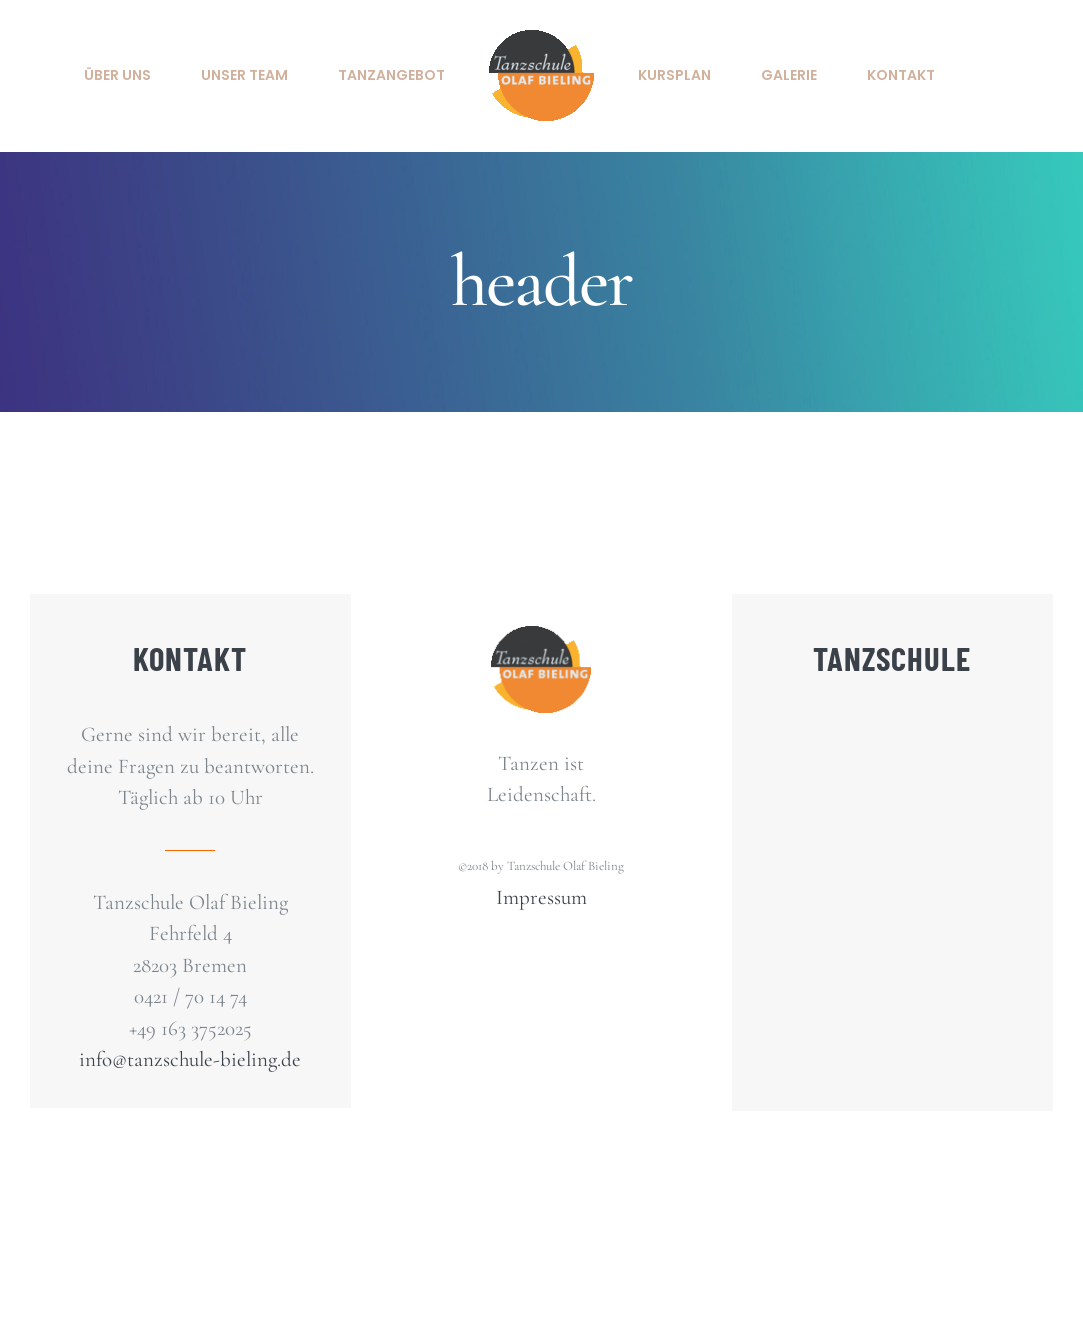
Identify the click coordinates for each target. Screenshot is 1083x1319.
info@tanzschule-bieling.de (190, 1059)
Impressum (541, 897)
